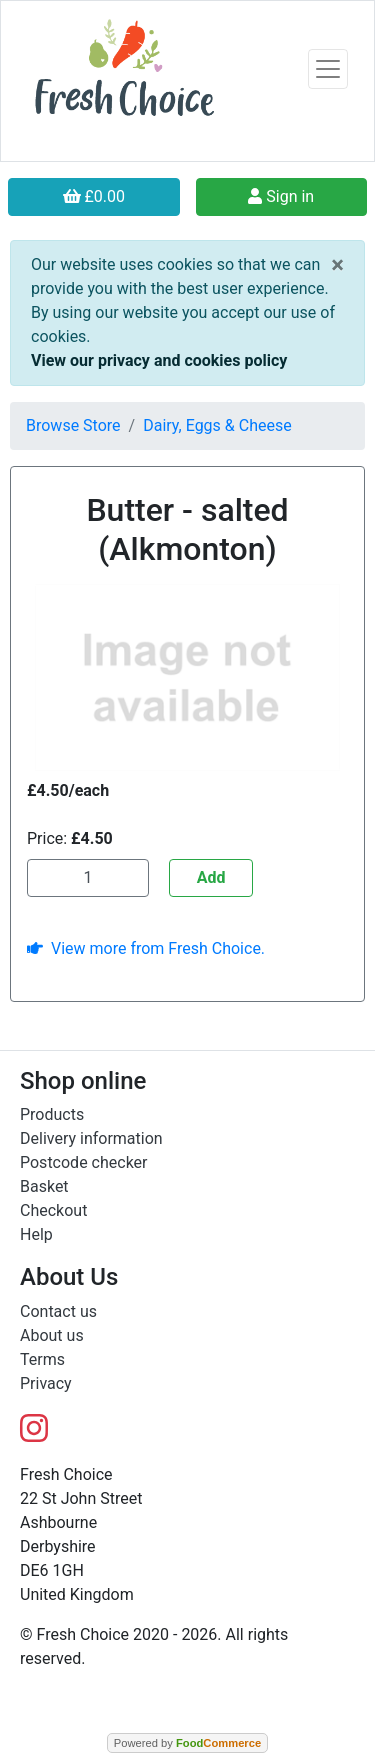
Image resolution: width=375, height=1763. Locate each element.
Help (36, 1234)
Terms (42, 1359)
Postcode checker (84, 1162)
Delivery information (91, 1138)
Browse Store (73, 425)
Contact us (58, 1311)
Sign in (281, 196)
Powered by (187, 1743)
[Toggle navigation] (328, 69)
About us (52, 1335)
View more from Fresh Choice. (146, 948)
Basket (44, 1186)
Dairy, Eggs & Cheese (217, 425)
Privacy (46, 1383)
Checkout (53, 1210)
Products (52, 1114)
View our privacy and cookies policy (159, 360)
